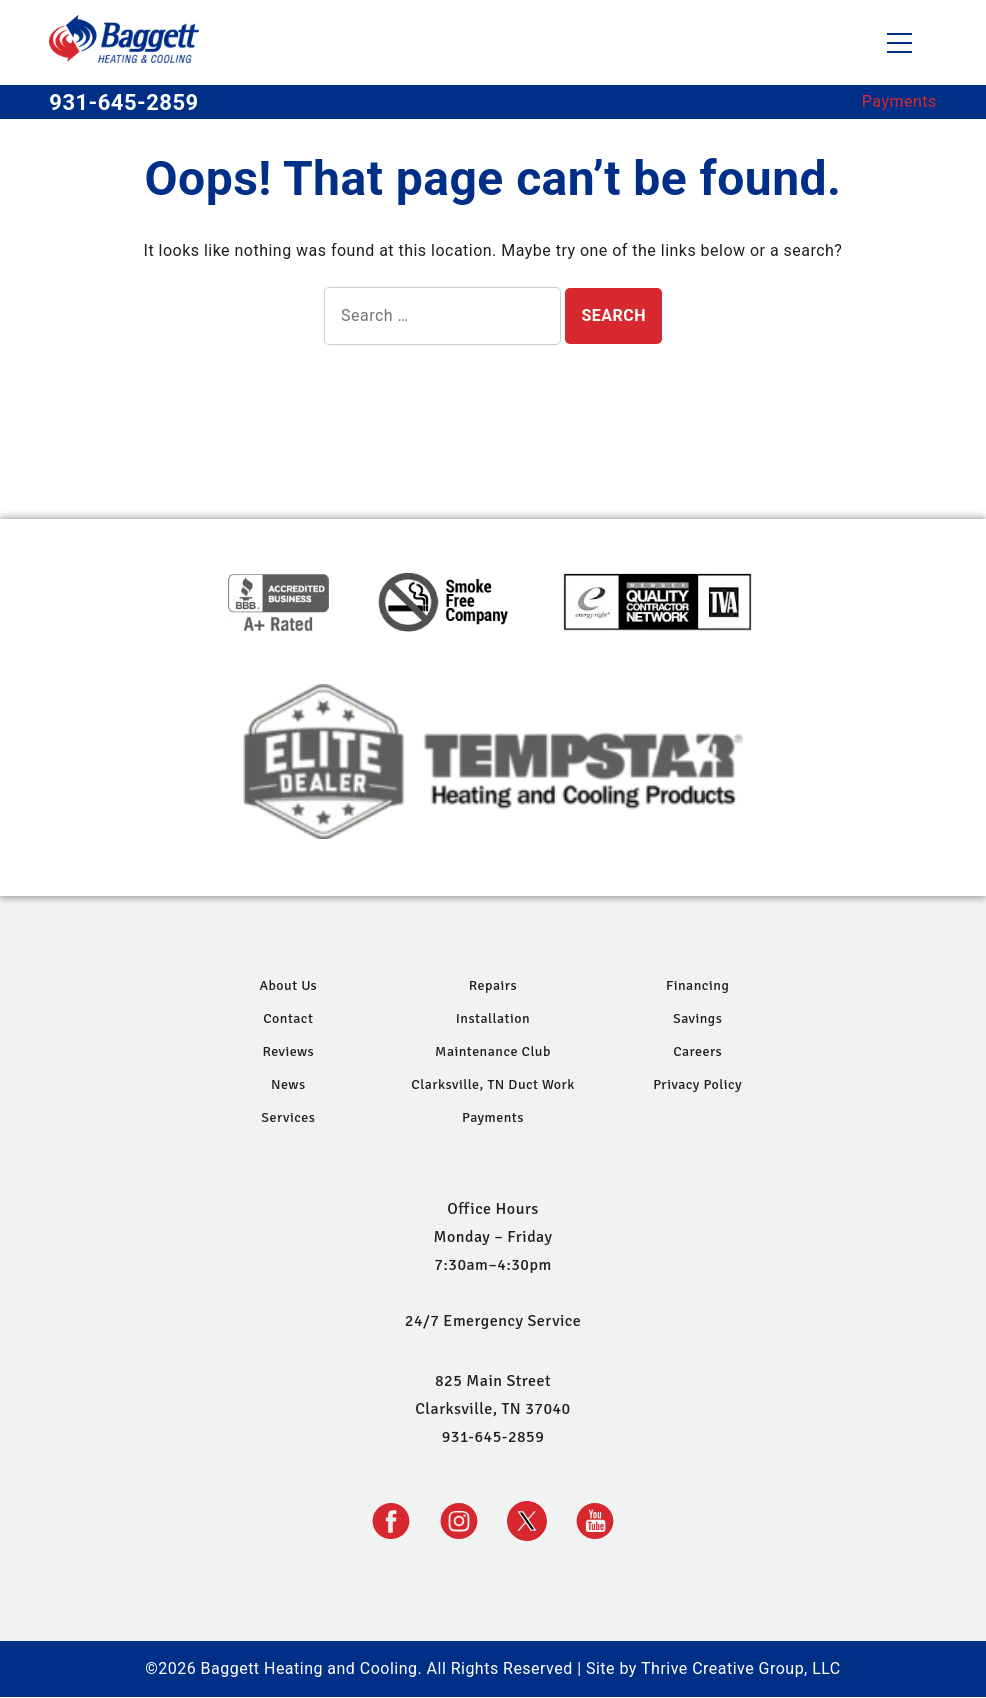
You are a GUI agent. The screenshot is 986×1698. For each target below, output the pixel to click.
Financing (697, 985)
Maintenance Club (493, 1051)
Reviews (288, 1051)
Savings (697, 1018)
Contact (288, 1018)
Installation (493, 1018)
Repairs (493, 985)
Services (288, 1117)
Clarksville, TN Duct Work (493, 1084)
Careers (697, 1051)
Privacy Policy (697, 1084)
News (288, 1084)
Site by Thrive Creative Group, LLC (713, 1668)
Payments (899, 101)
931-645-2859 (123, 102)
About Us (288, 985)
